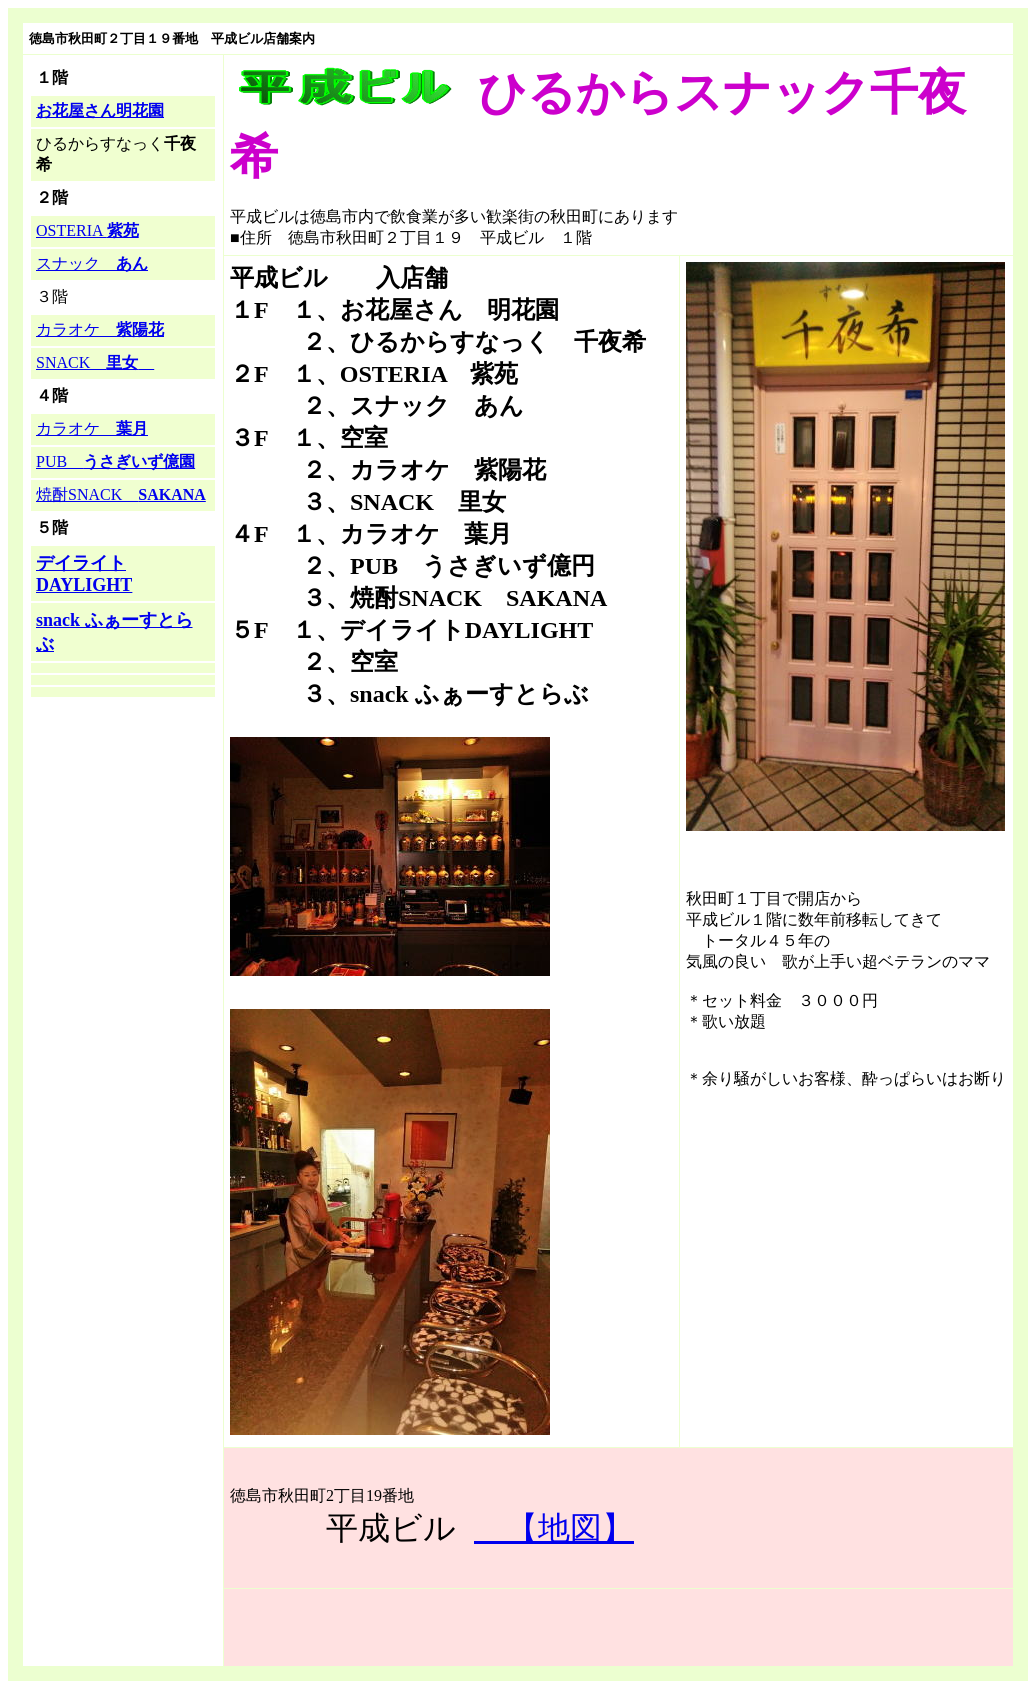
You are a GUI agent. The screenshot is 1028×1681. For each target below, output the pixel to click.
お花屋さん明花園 (100, 110)
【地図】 (554, 1528)
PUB (115, 461)
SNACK (95, 362)
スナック (92, 263)
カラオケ (100, 329)
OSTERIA (87, 230)
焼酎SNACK (121, 494)
